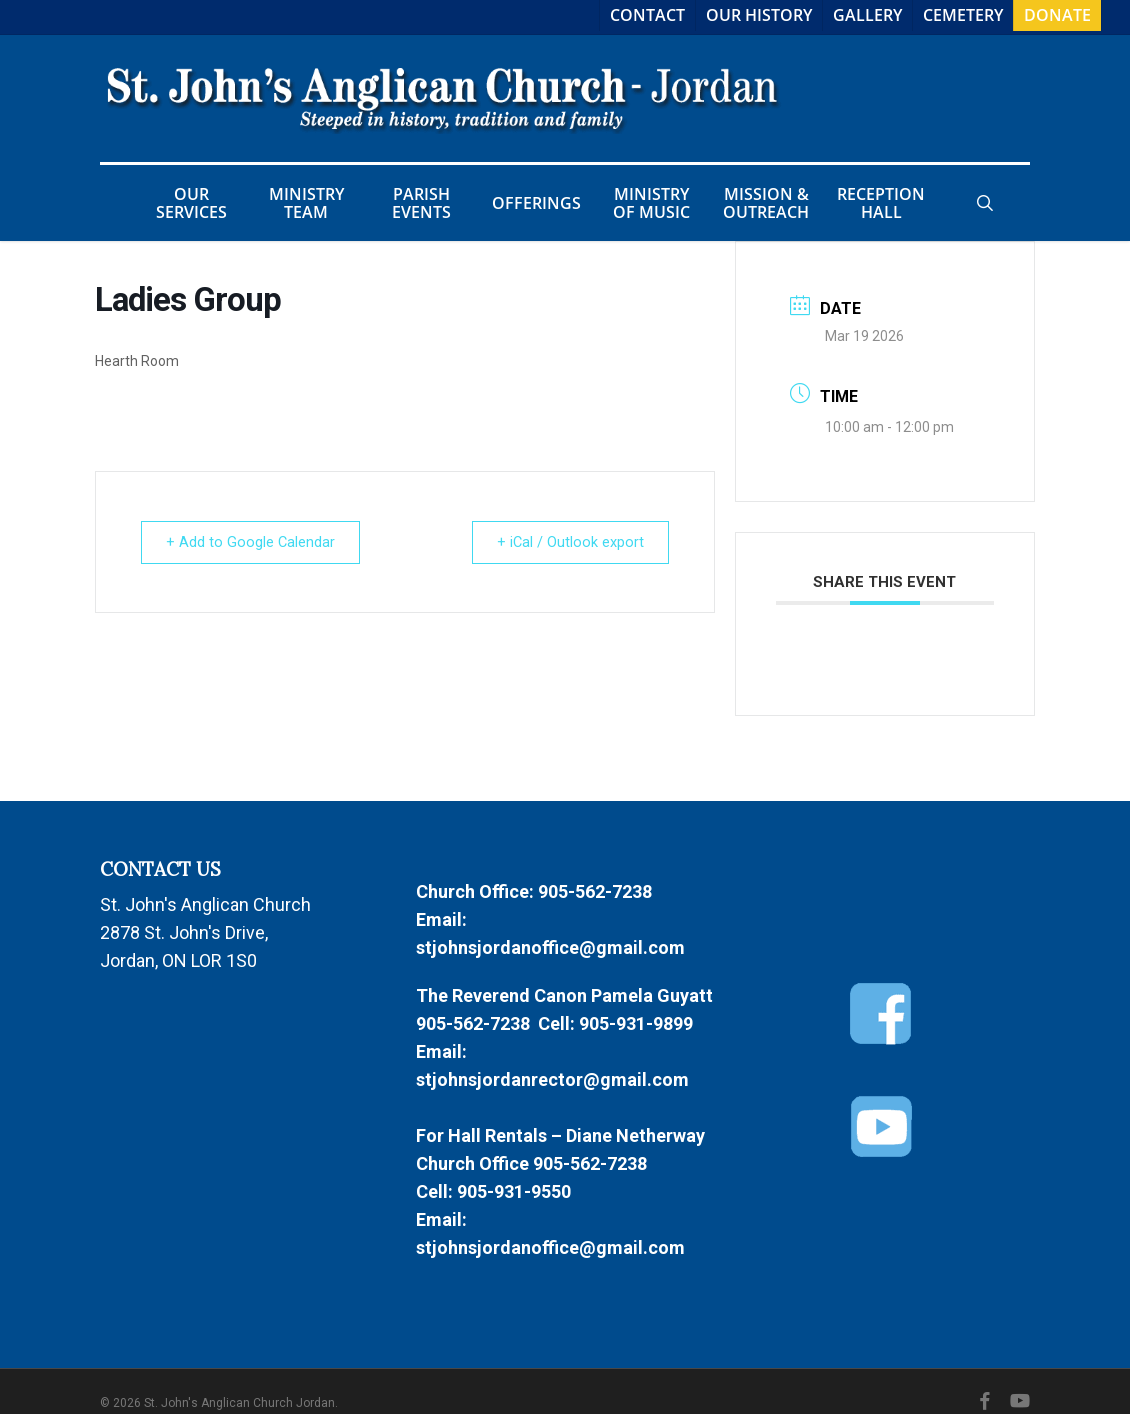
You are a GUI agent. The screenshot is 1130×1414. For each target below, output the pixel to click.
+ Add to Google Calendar (255, 542)
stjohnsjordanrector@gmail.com (552, 1079)
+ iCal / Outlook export (566, 542)
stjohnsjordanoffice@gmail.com (550, 947)
